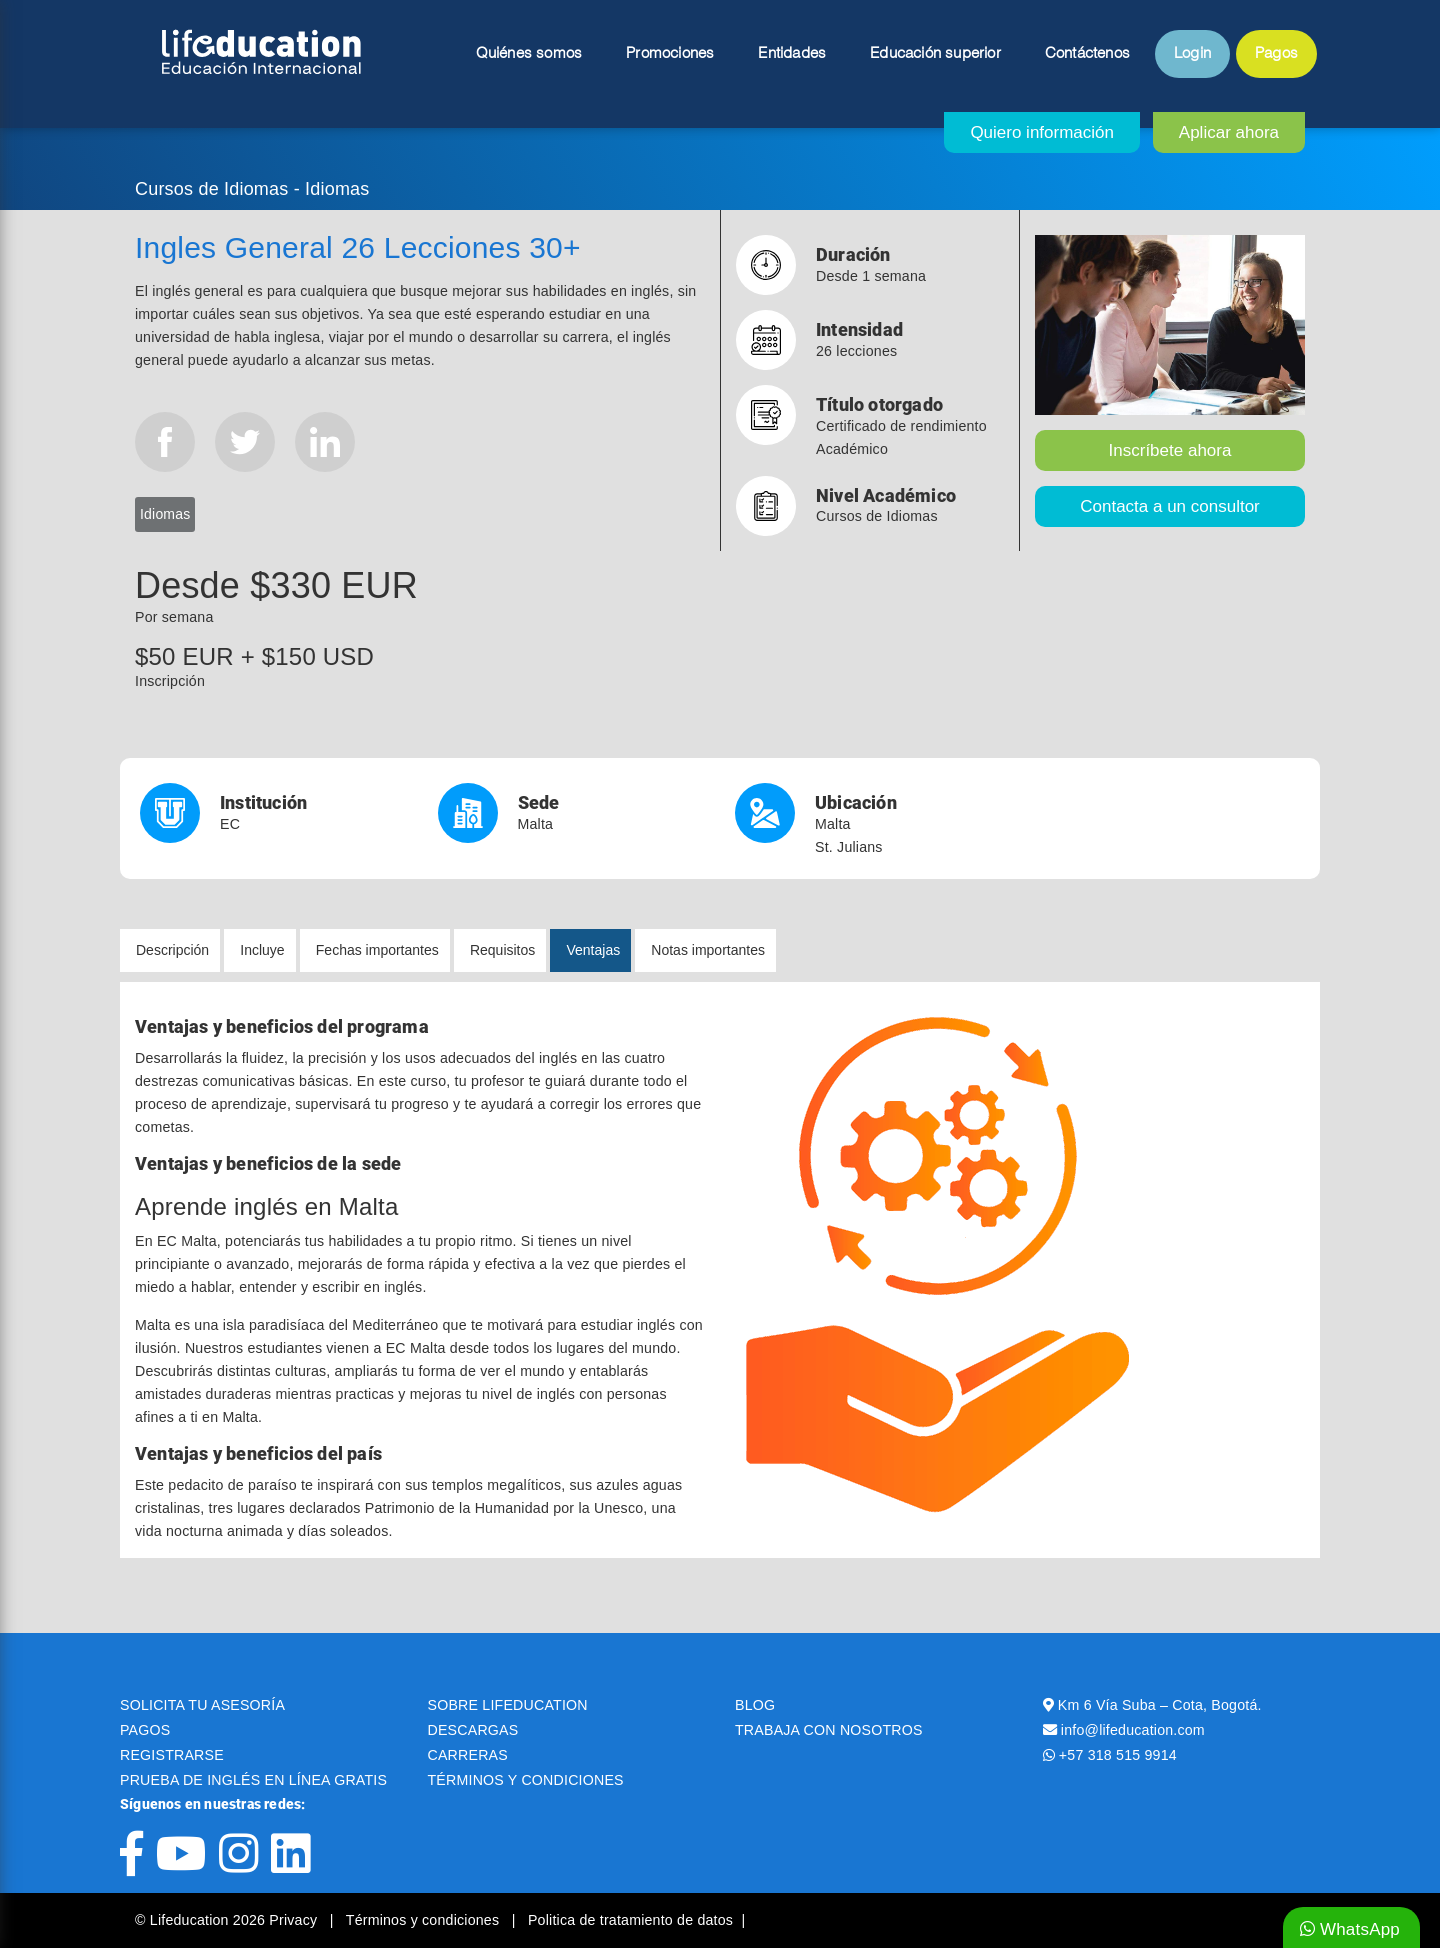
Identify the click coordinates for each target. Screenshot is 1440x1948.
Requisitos (502, 950)
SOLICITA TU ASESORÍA (202, 1705)
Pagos (1276, 54)
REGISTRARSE (172, 1755)
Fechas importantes (377, 950)
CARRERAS (468, 1755)
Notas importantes (708, 950)
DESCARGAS (473, 1730)
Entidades (792, 54)
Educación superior (935, 54)
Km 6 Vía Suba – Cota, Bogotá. (1160, 1705)
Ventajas (593, 950)
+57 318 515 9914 (1118, 1755)
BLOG (755, 1705)
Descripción (172, 950)
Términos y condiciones (425, 1920)
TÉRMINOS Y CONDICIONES (526, 1780)
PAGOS (145, 1730)
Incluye (262, 950)
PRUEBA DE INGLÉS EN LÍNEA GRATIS (253, 1780)
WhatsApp (1350, 1929)
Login (1192, 54)
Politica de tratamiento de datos (630, 1920)
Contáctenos (1087, 54)
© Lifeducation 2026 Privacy (228, 1920)
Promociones (670, 54)
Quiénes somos (529, 54)
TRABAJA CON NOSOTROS (829, 1730)
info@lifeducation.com (1133, 1730)
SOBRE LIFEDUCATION (508, 1705)
